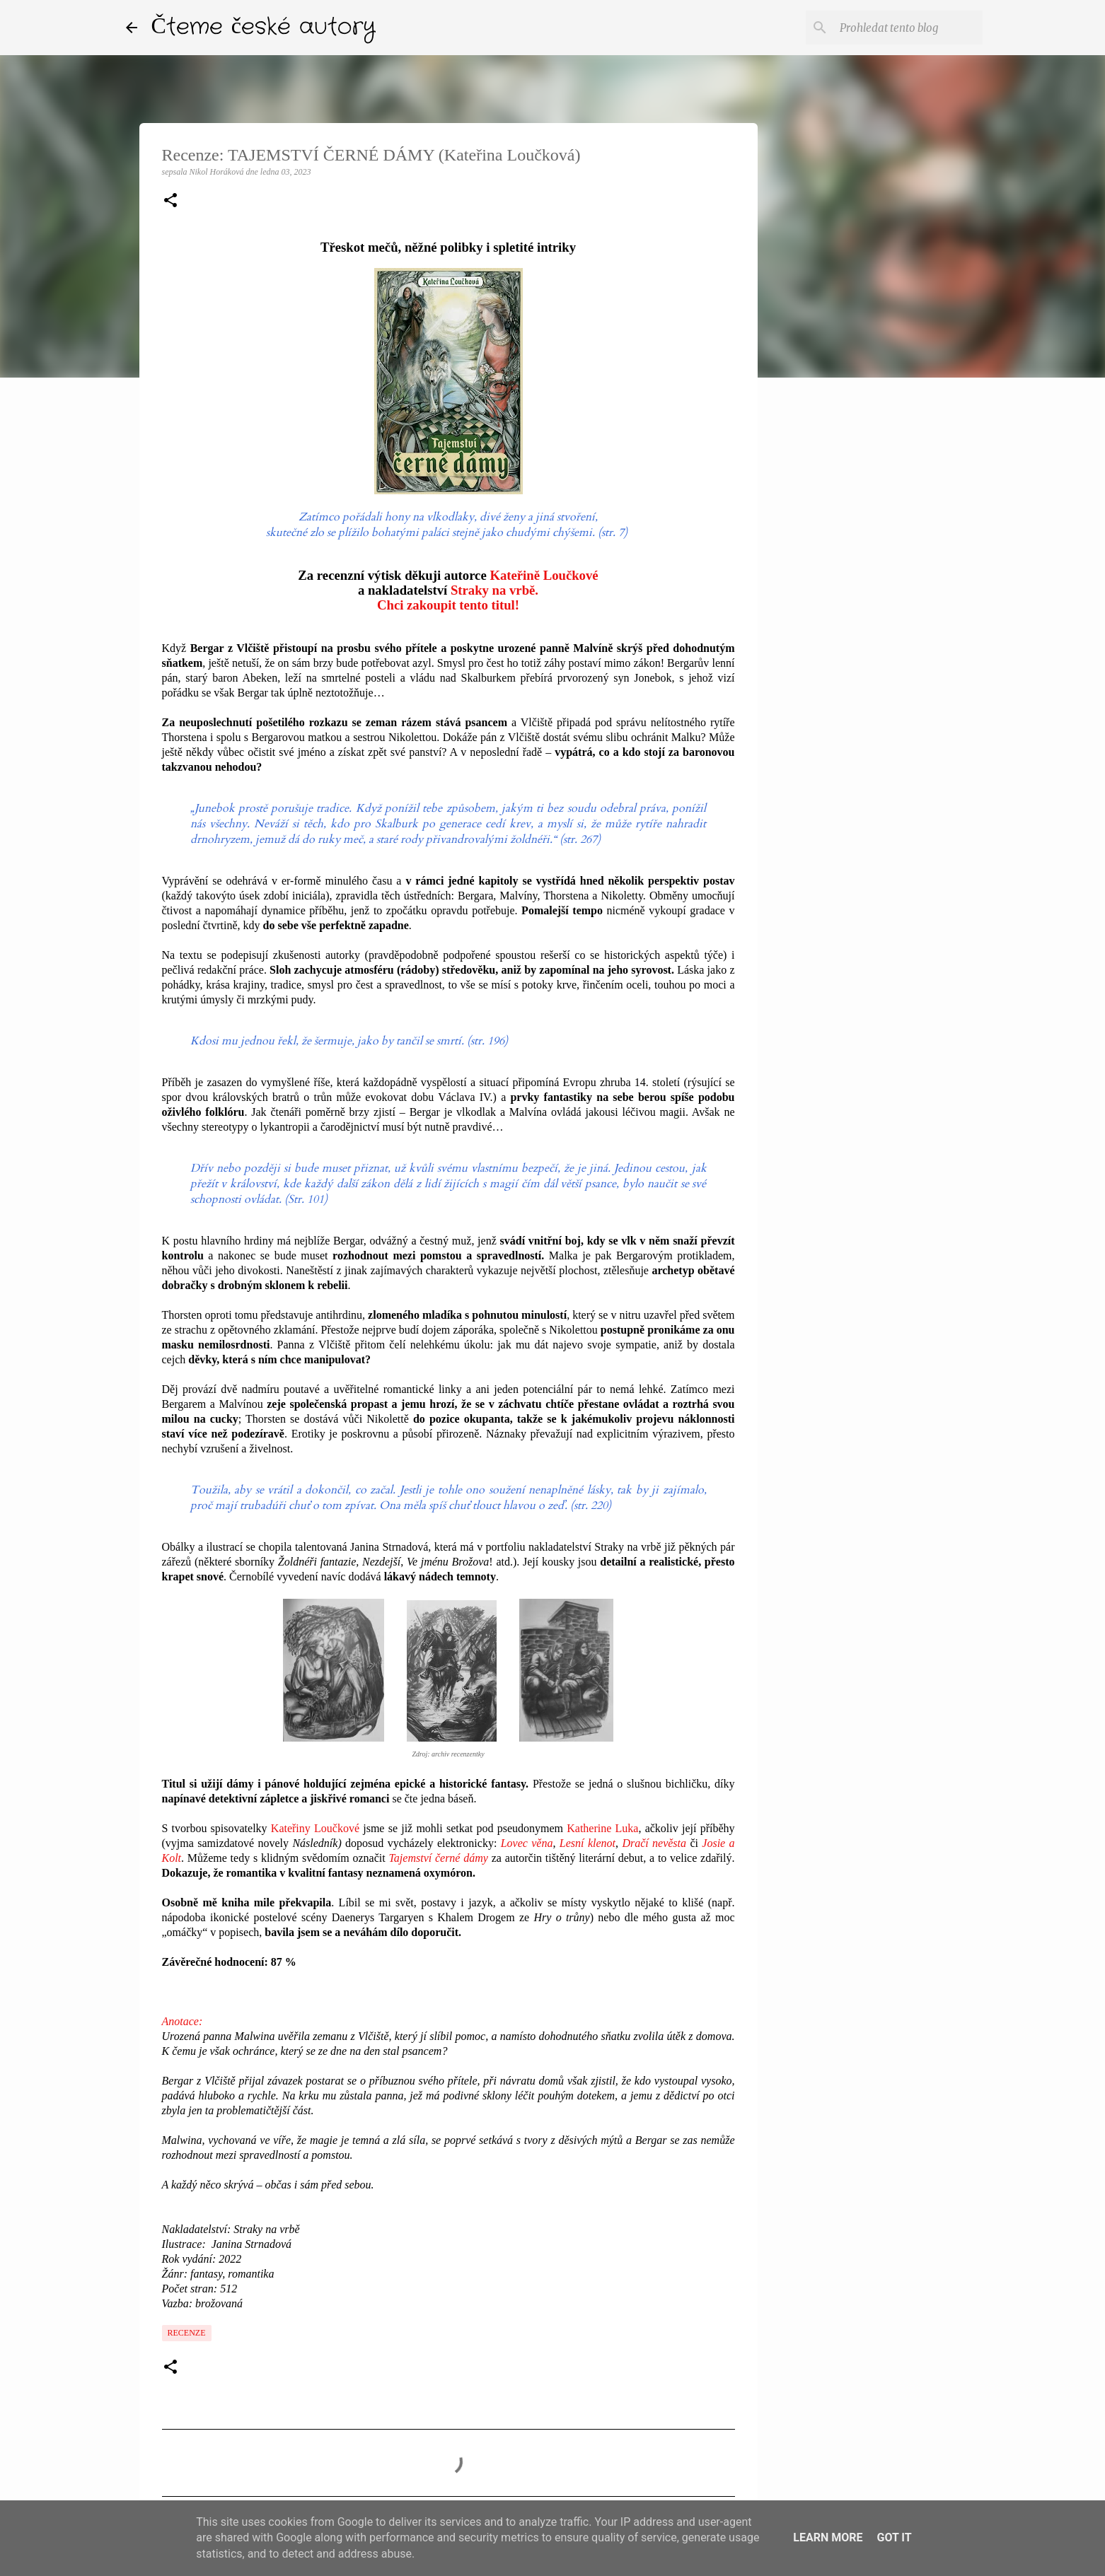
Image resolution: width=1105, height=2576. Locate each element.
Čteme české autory (263, 27)
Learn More (827, 2537)
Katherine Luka (602, 1828)
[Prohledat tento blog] (908, 28)
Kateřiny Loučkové (315, 1828)
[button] (170, 201)
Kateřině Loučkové (544, 575)
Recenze (187, 2333)
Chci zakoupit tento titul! (448, 605)
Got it (894, 2537)
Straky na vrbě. (494, 590)
